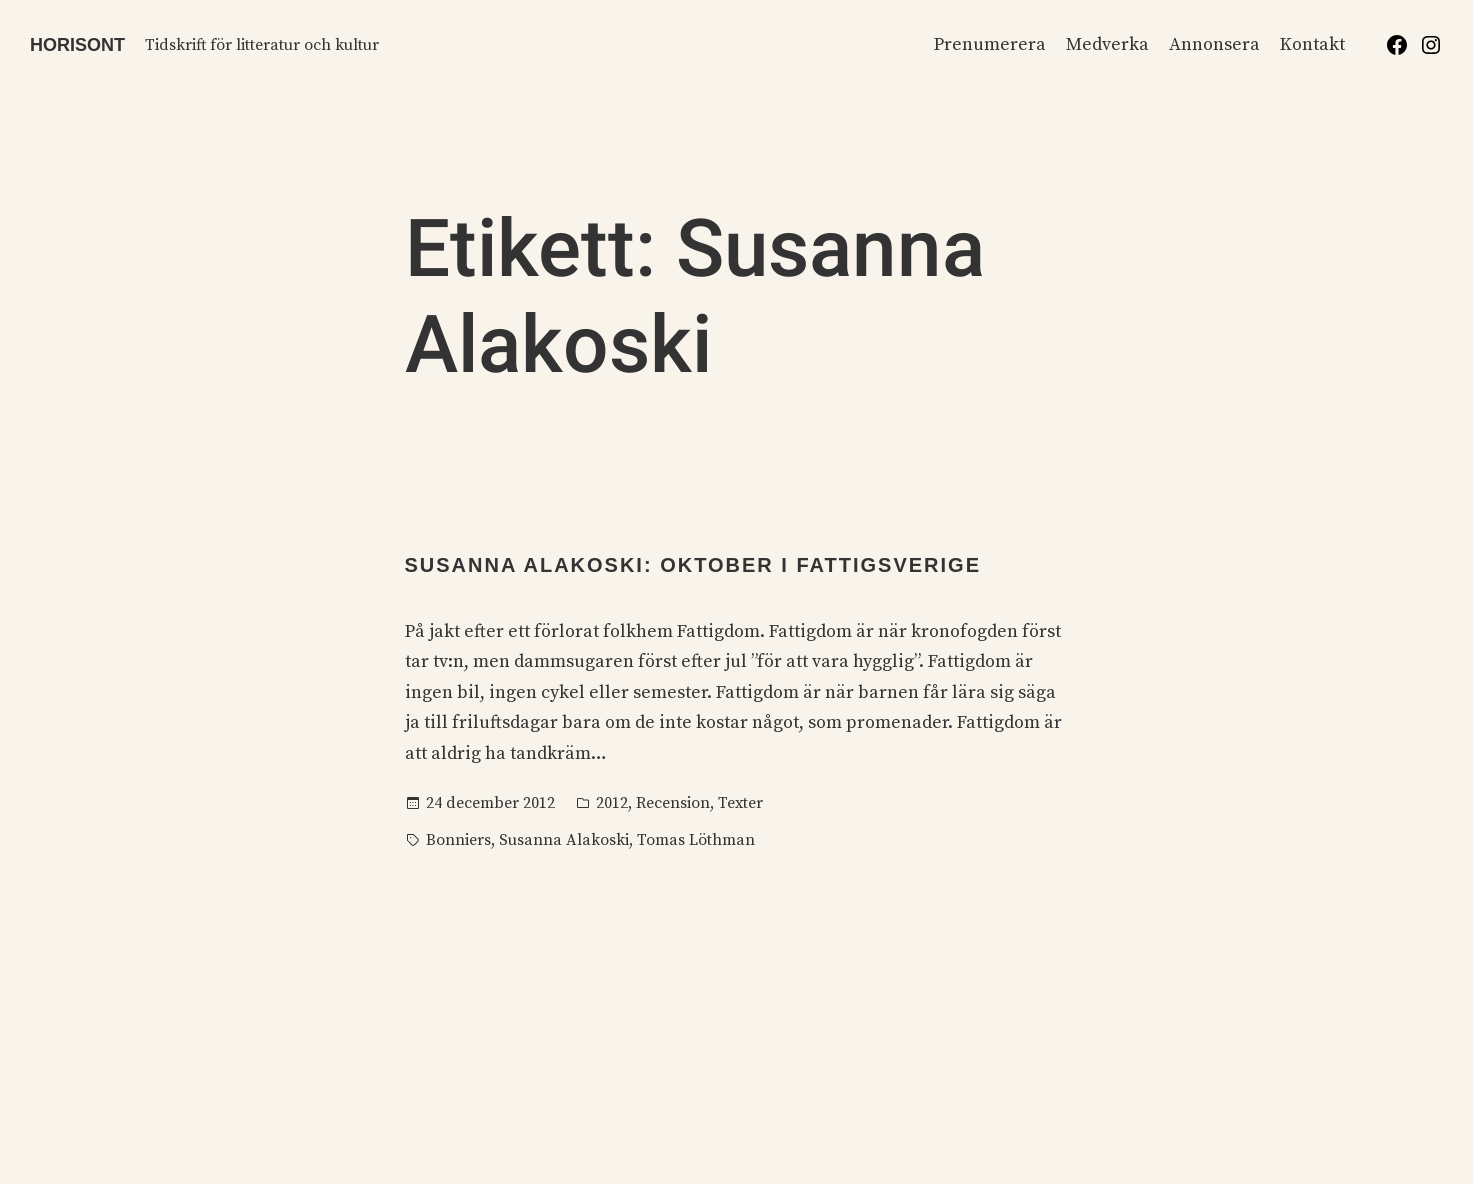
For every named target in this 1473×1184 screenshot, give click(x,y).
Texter (740, 803)
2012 (612, 803)
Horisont (77, 45)
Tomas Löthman (696, 840)
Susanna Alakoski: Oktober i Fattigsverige (693, 565)
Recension (673, 803)
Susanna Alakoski (564, 840)
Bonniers (458, 840)
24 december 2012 (490, 803)
